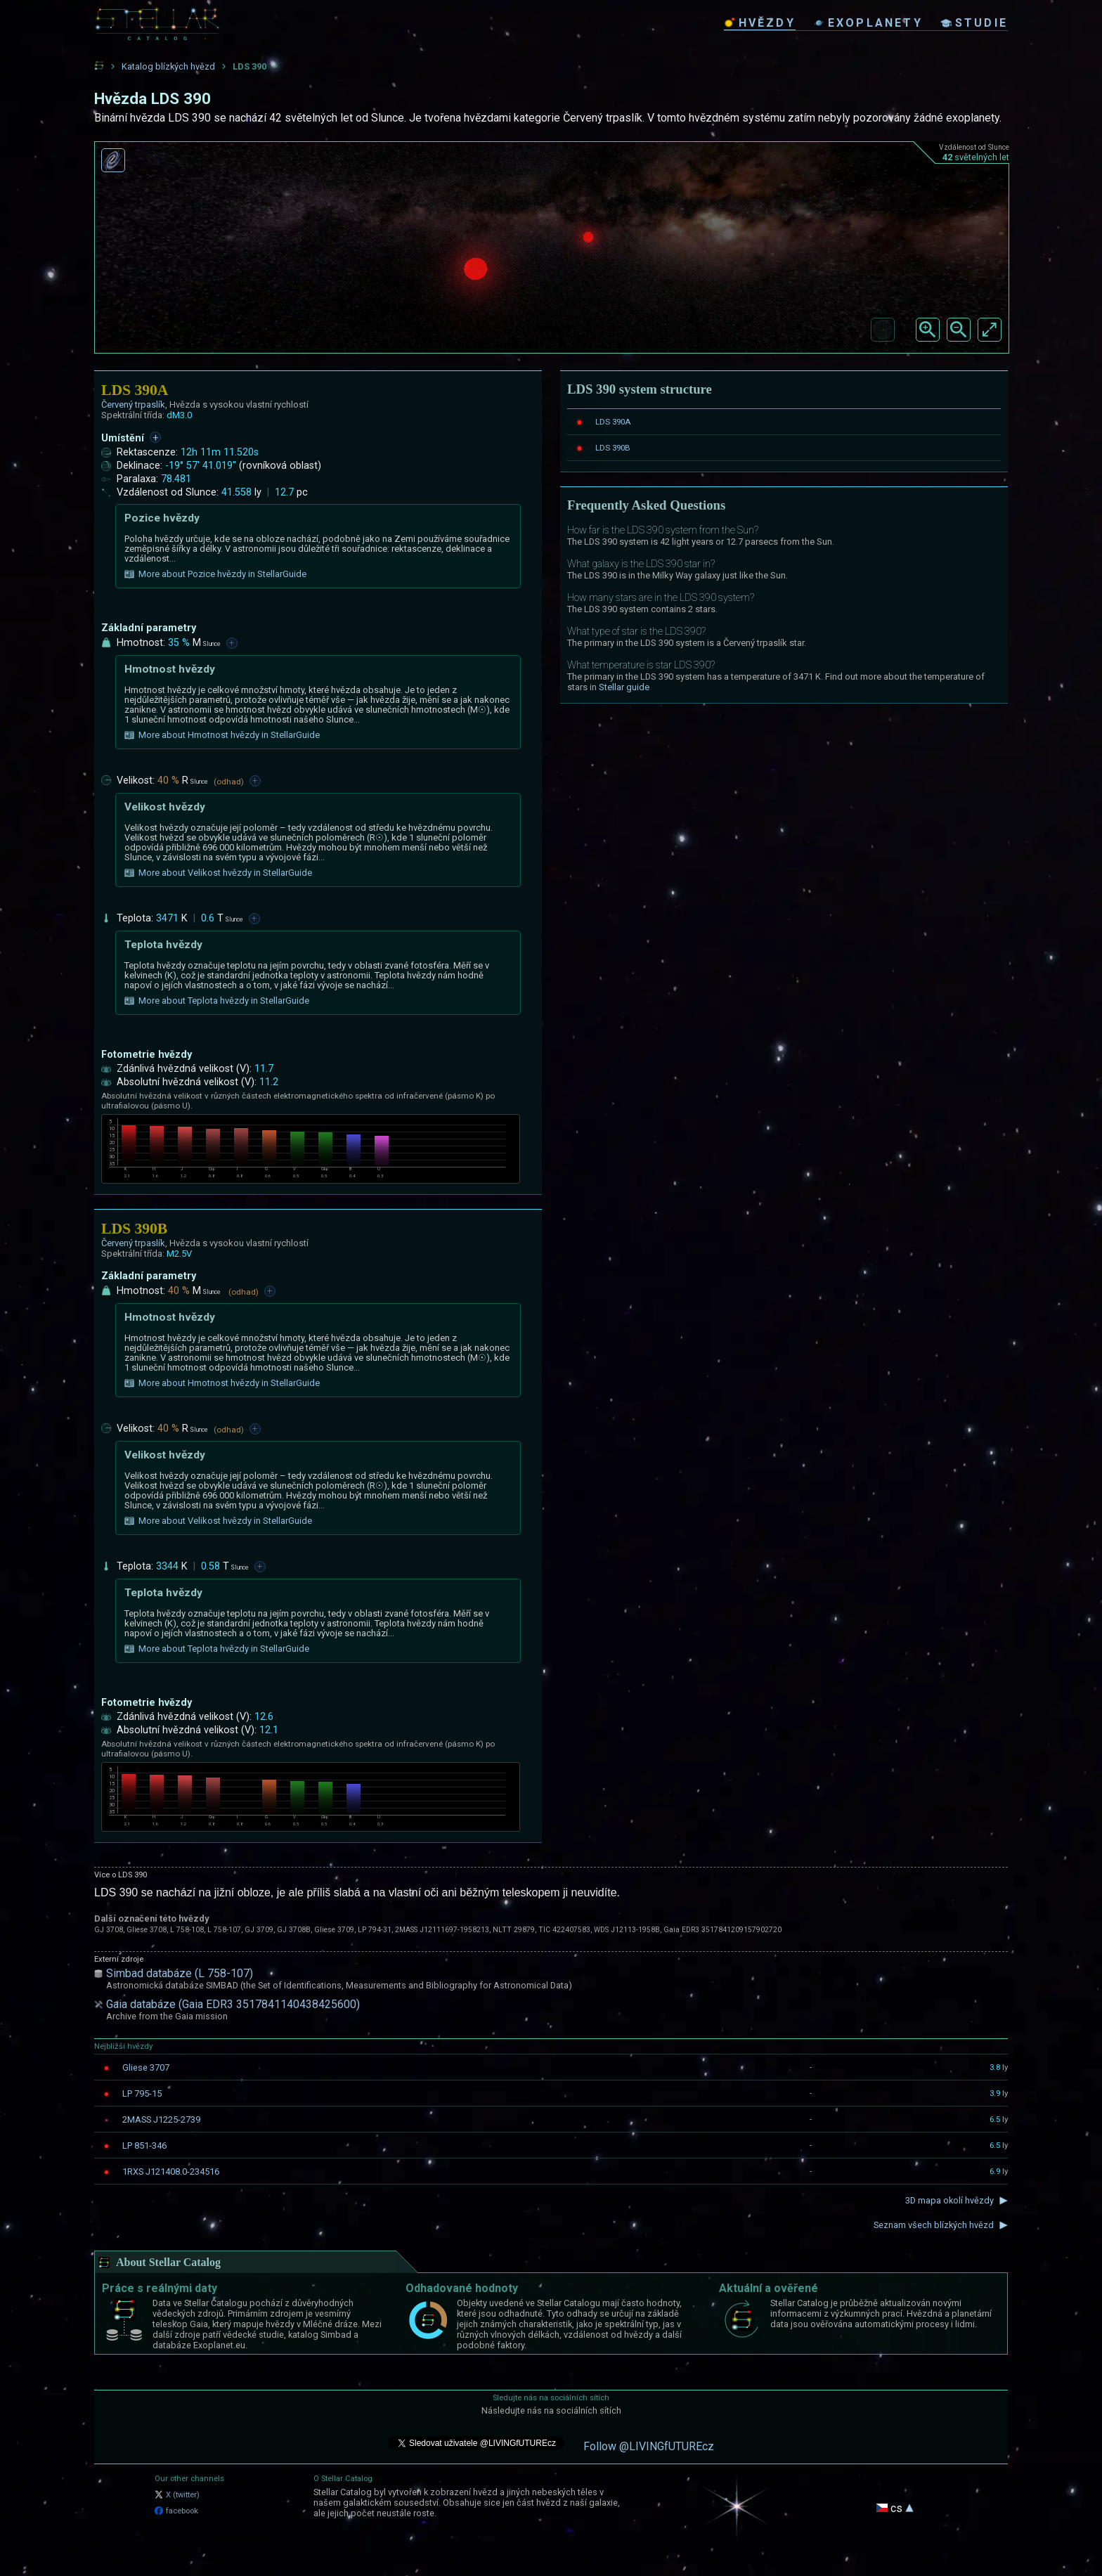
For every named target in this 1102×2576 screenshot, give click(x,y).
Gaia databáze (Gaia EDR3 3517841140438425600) (233, 2004)
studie (974, 23)
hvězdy (760, 23)
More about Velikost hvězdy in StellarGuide (218, 873)
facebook (176, 2511)
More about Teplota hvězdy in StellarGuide (216, 1001)
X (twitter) (177, 2494)
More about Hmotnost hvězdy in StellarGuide (222, 735)
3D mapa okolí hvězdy (949, 2200)
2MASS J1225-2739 (161, 2119)
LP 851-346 (144, 2145)
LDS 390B (612, 448)
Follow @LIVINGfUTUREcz (648, 2446)
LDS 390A (612, 422)
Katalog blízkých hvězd (168, 66)
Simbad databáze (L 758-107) (179, 1973)
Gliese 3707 (145, 2067)
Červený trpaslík (133, 404)
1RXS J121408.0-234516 (170, 2171)
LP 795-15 (142, 2093)
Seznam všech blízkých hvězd (934, 2225)
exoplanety (868, 23)
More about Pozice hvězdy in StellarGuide (215, 574)
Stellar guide (624, 687)
